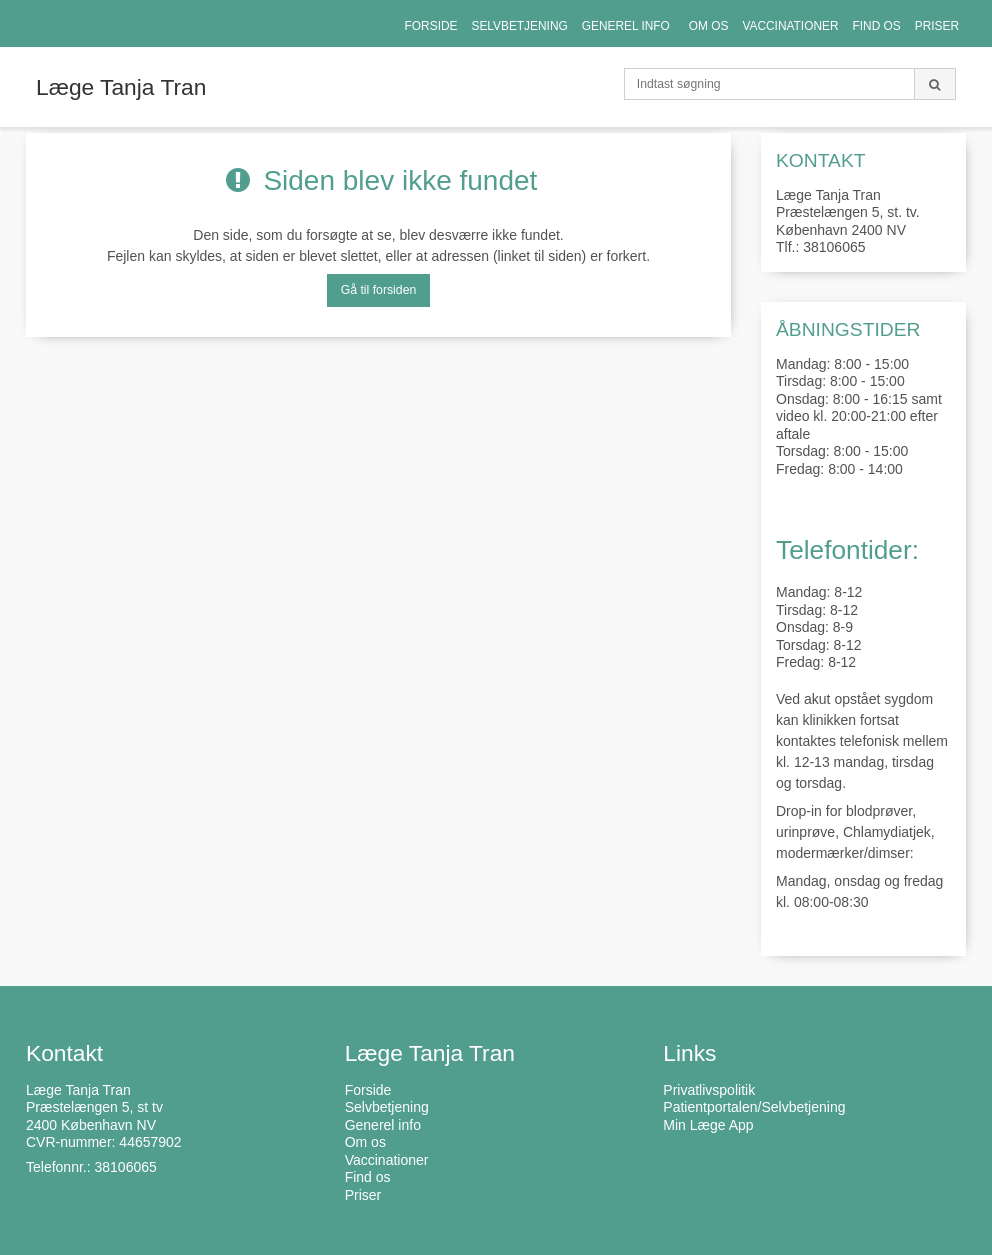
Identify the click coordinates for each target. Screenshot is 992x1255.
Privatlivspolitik (709, 1090)
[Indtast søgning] (769, 84)
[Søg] (935, 84)
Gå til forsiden (379, 290)
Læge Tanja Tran (121, 87)
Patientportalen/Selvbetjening (754, 1107)
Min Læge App (708, 1125)
